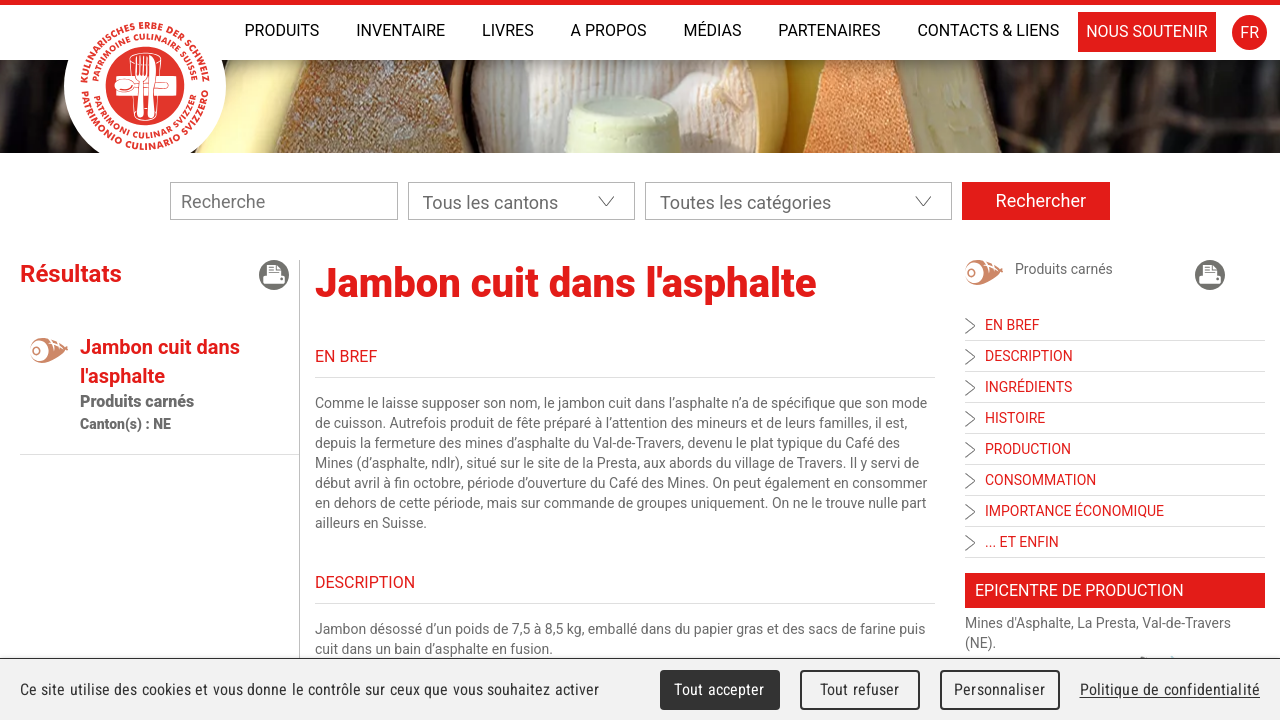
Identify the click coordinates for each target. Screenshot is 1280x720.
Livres (508, 30)
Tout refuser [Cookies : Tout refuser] (860, 689)
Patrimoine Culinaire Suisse (145, 86)
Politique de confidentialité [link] (1170, 689)
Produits (281, 30)
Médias (712, 30)
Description (1029, 356)
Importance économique (1074, 511)
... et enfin (1022, 542)
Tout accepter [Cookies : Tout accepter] (719, 689)
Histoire (1015, 418)
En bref (1012, 325)
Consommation (1040, 480)
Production (1028, 449)
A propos (609, 30)
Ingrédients (1028, 387)
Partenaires (829, 30)
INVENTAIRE (400, 30)
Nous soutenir (1146, 31)
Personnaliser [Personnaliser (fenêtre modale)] (999, 689)
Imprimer (274, 275)
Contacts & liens (988, 30)
